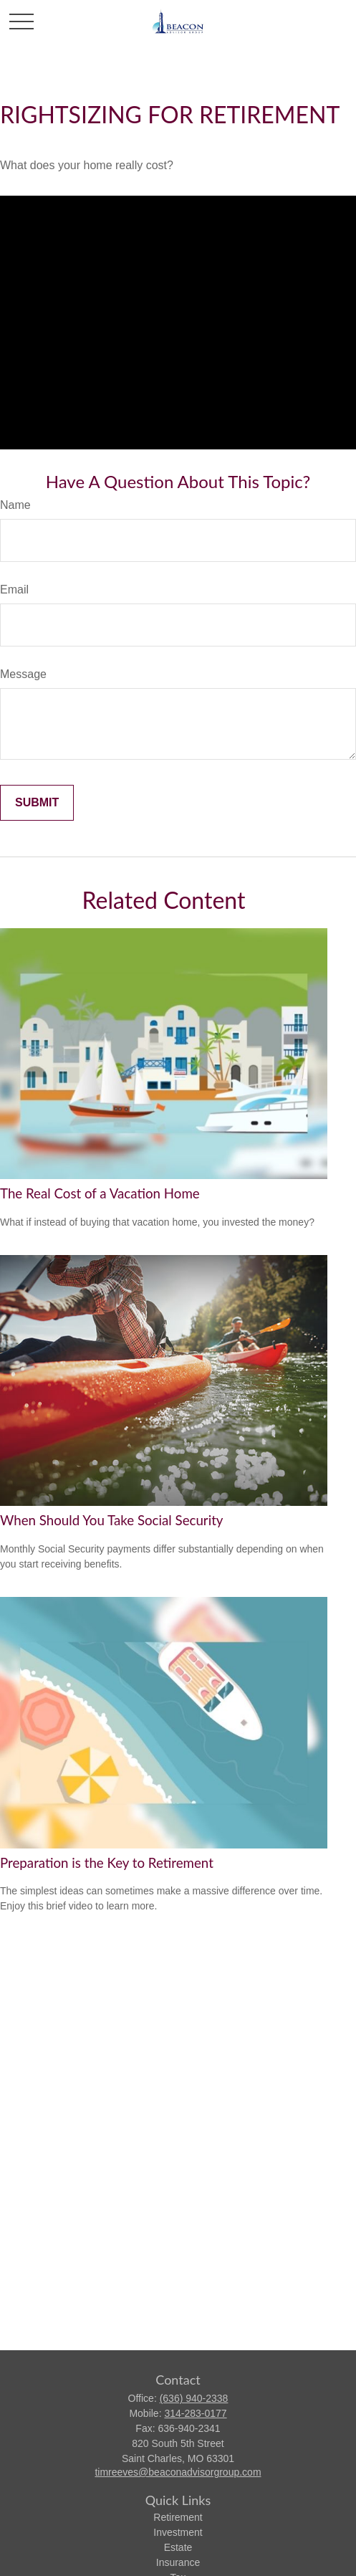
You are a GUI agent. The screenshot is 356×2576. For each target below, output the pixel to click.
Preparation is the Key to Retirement (106, 1863)
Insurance (178, 2562)
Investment (177, 2532)
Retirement (177, 2517)
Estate (178, 2547)
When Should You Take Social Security (111, 1520)
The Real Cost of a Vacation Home (100, 1193)
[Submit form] (37, 803)
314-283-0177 (195, 2413)
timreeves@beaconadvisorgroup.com (178, 2472)
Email (14, 589)
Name (15, 505)
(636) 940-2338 (194, 2398)
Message (23, 674)
